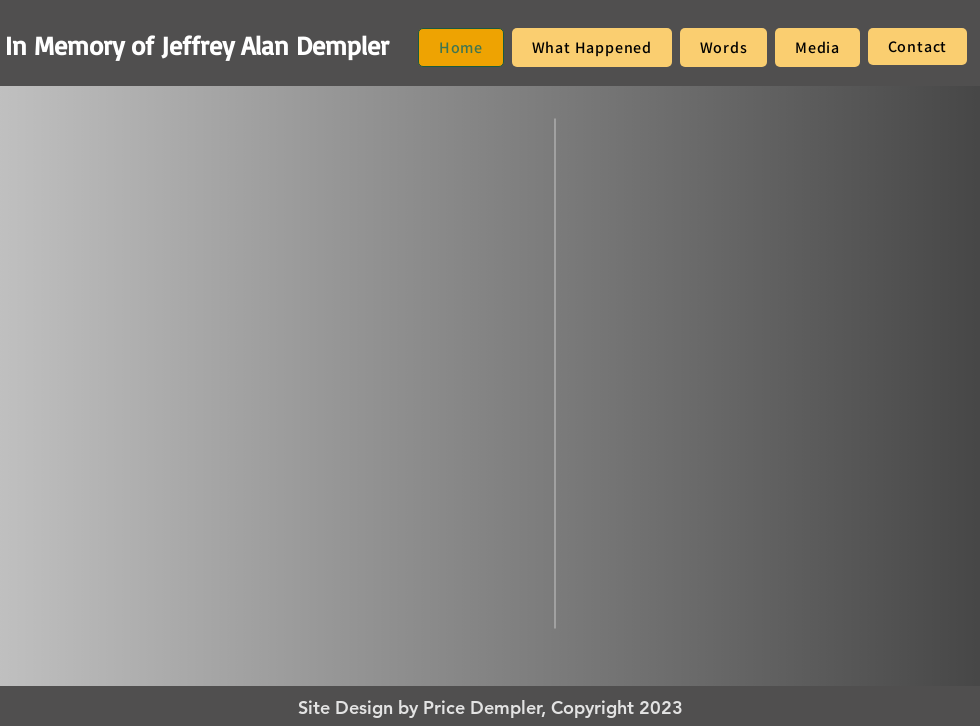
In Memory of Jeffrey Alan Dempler (197, 45)
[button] (592, 47)
